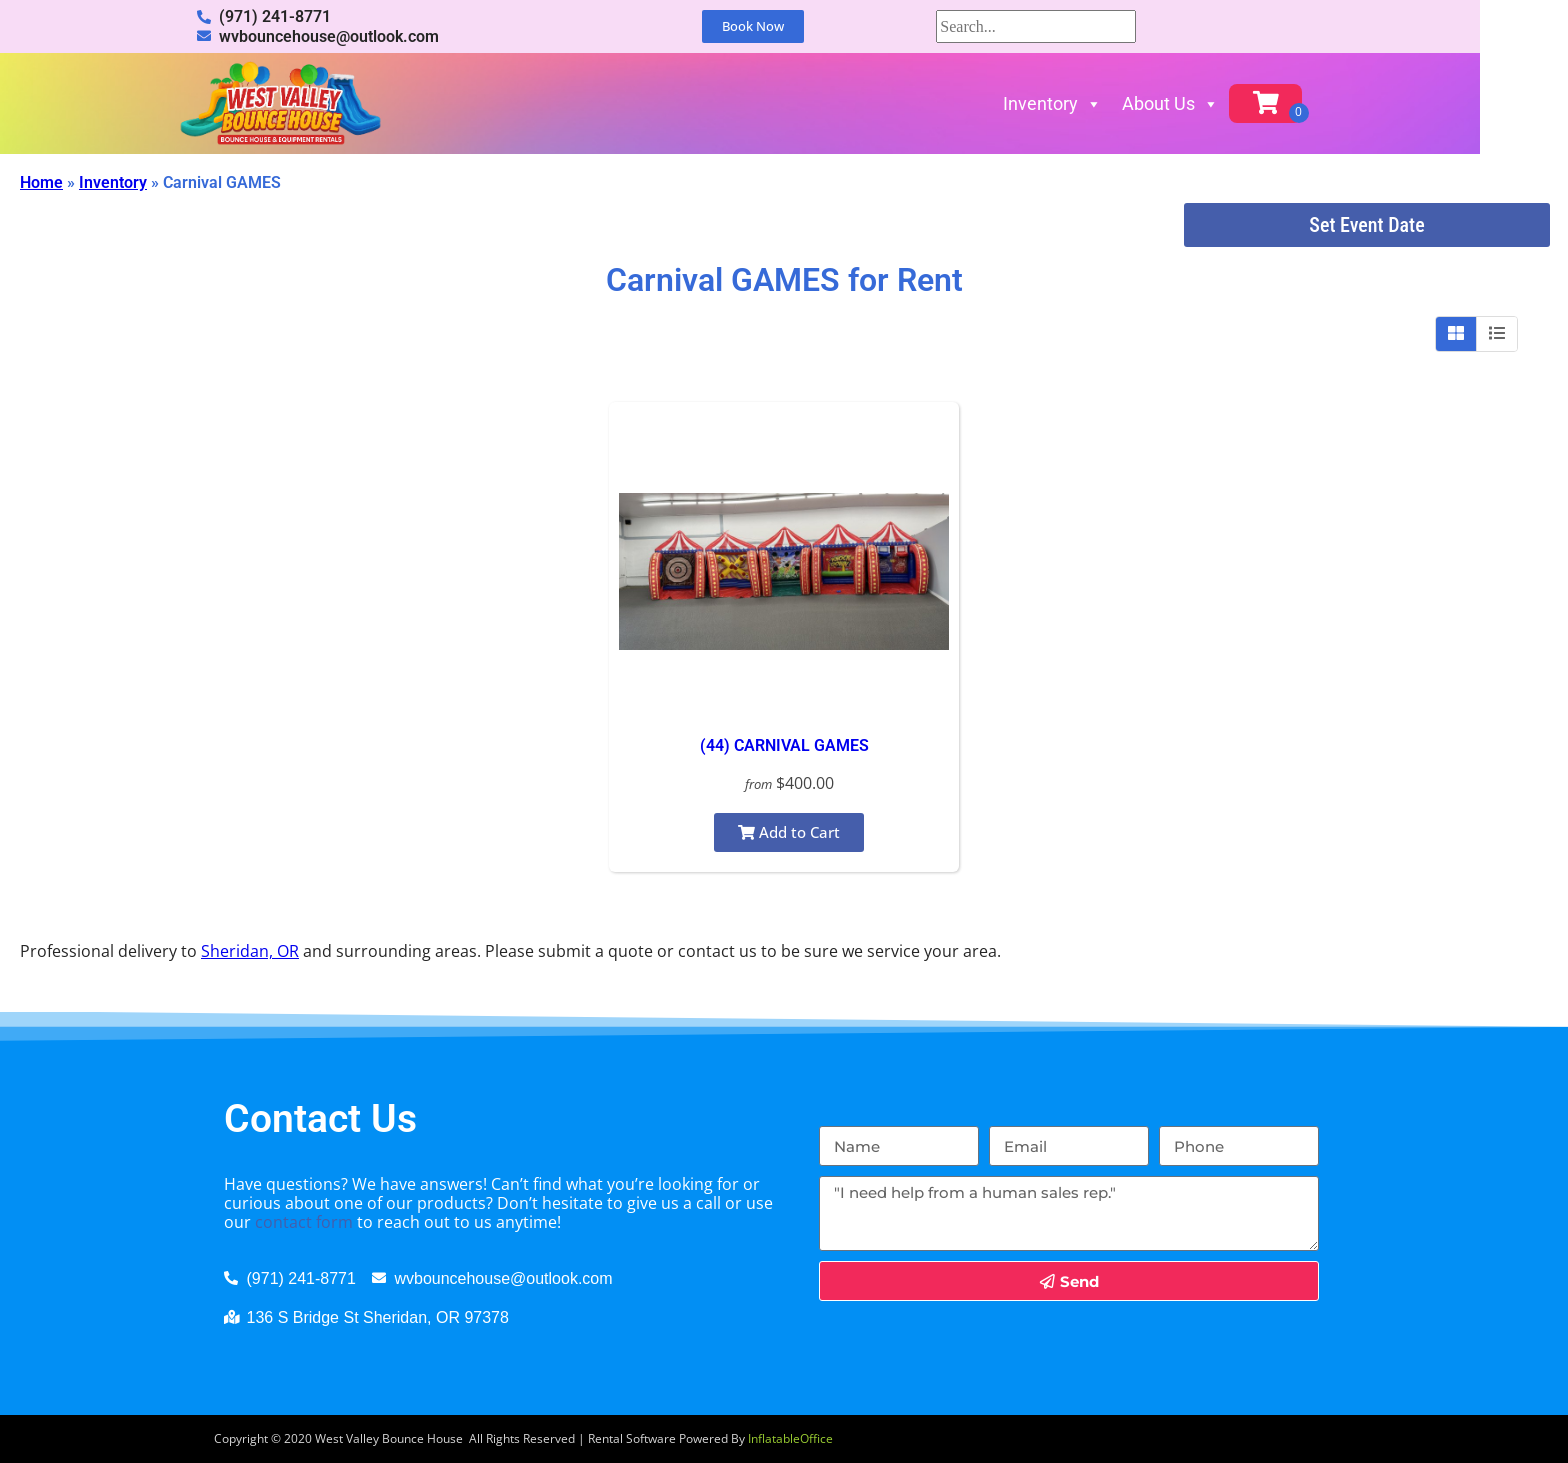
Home (41, 182)
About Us (1214, 103)
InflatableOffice (790, 1438)
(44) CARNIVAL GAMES (784, 745)
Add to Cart (789, 832)
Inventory (1096, 103)
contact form (304, 1222)
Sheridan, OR (250, 951)
